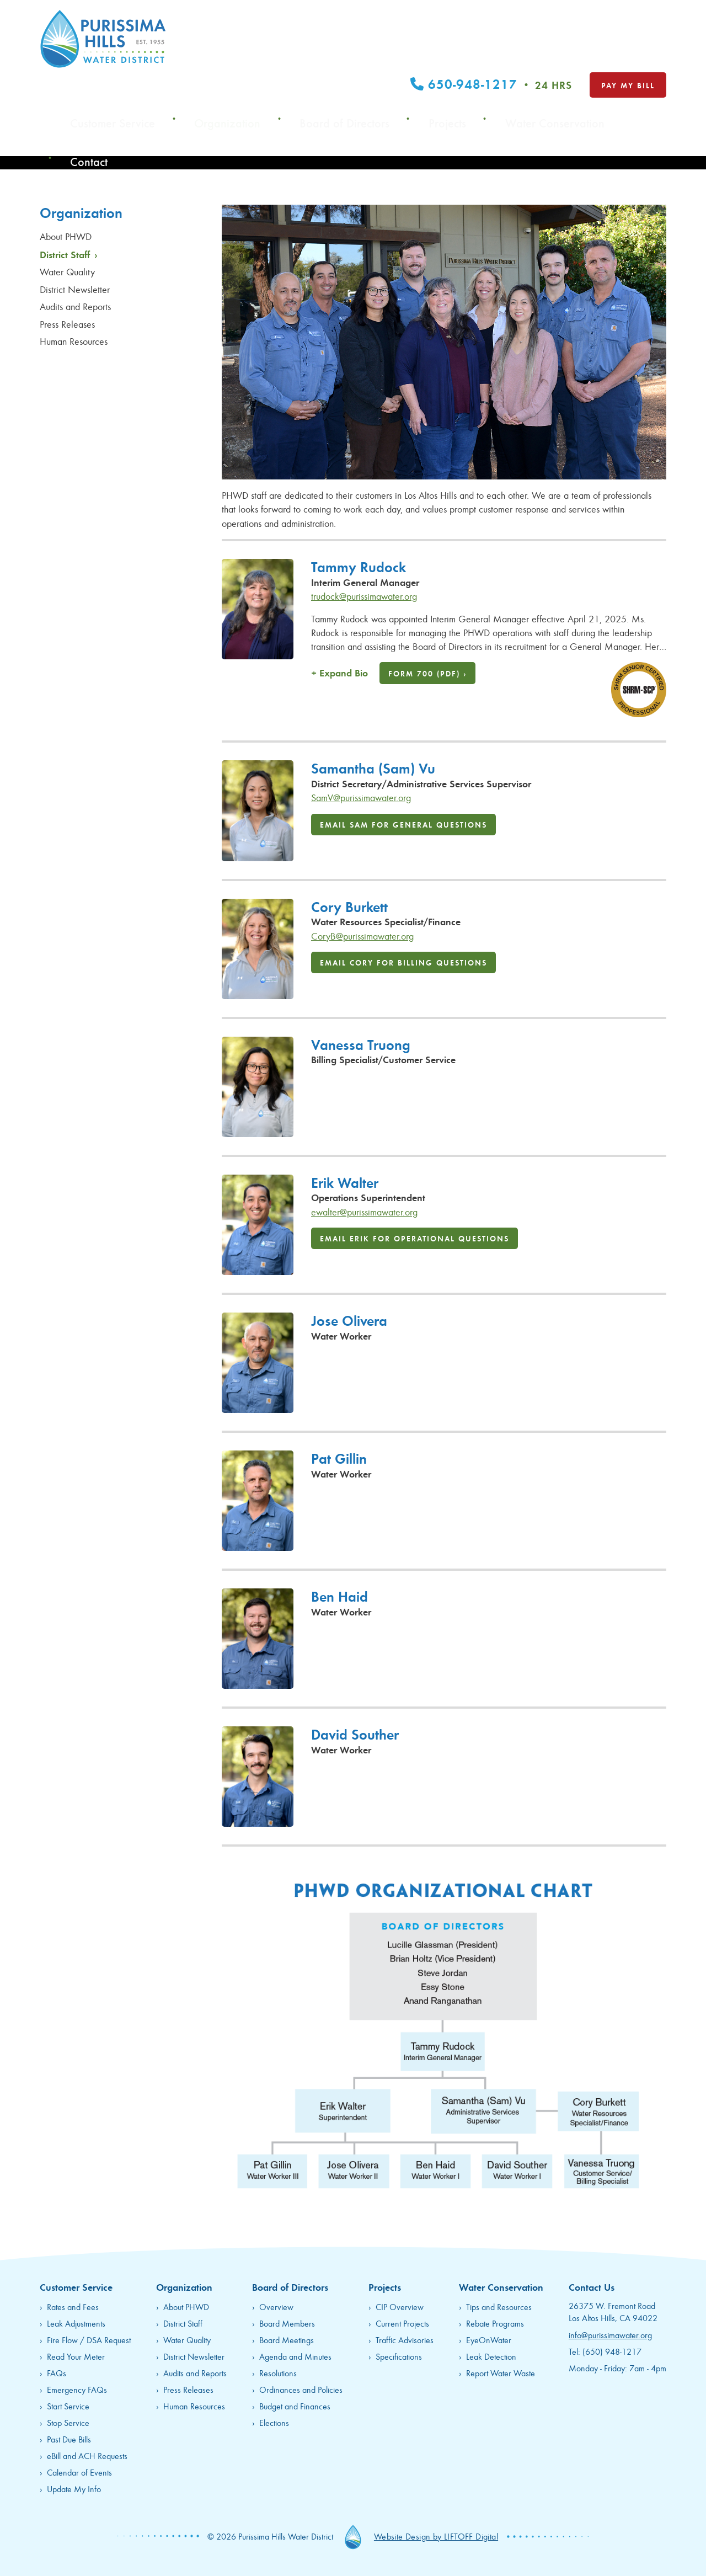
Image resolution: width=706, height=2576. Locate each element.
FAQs (56, 2372)
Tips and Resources (499, 2306)
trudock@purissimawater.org (364, 595)
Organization (333, 58)
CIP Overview (400, 2306)
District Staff (69, 254)
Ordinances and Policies (301, 2389)
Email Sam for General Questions (403, 824)
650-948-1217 (491, 24)
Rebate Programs (495, 2323)
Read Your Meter (76, 2356)
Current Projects (402, 2323)
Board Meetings (286, 2339)
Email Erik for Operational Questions (414, 1238)
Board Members (287, 2323)
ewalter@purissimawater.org (364, 1211)
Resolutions (278, 2372)
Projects (494, 58)
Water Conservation (572, 58)
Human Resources (75, 341)
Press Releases (69, 323)
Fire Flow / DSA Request (89, 2339)
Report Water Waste (500, 2372)
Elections (274, 2422)
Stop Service (68, 2422)
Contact (650, 58)
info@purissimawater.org (610, 2334)
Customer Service (249, 58)
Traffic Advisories (405, 2339)
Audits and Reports (77, 306)
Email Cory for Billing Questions (403, 962)
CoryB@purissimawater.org (362, 935)
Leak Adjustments (76, 2323)
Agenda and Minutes (295, 2356)
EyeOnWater (488, 2339)
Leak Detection (491, 2356)
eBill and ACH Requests (87, 2455)
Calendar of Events (79, 2472)
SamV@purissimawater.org (361, 797)
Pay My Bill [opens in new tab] (628, 24)
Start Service (68, 2406)
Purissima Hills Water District (103, 39)
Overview (276, 2306)
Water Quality (69, 271)
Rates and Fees (73, 2306)
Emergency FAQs (77, 2389)
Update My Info (74, 2488)
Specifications (399, 2356)
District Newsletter (76, 289)
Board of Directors (420, 58)
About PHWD (67, 236)
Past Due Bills (69, 2439)
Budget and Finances (294, 2406)
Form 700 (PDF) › (427, 673)
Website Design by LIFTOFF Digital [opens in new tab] (436, 2536)
